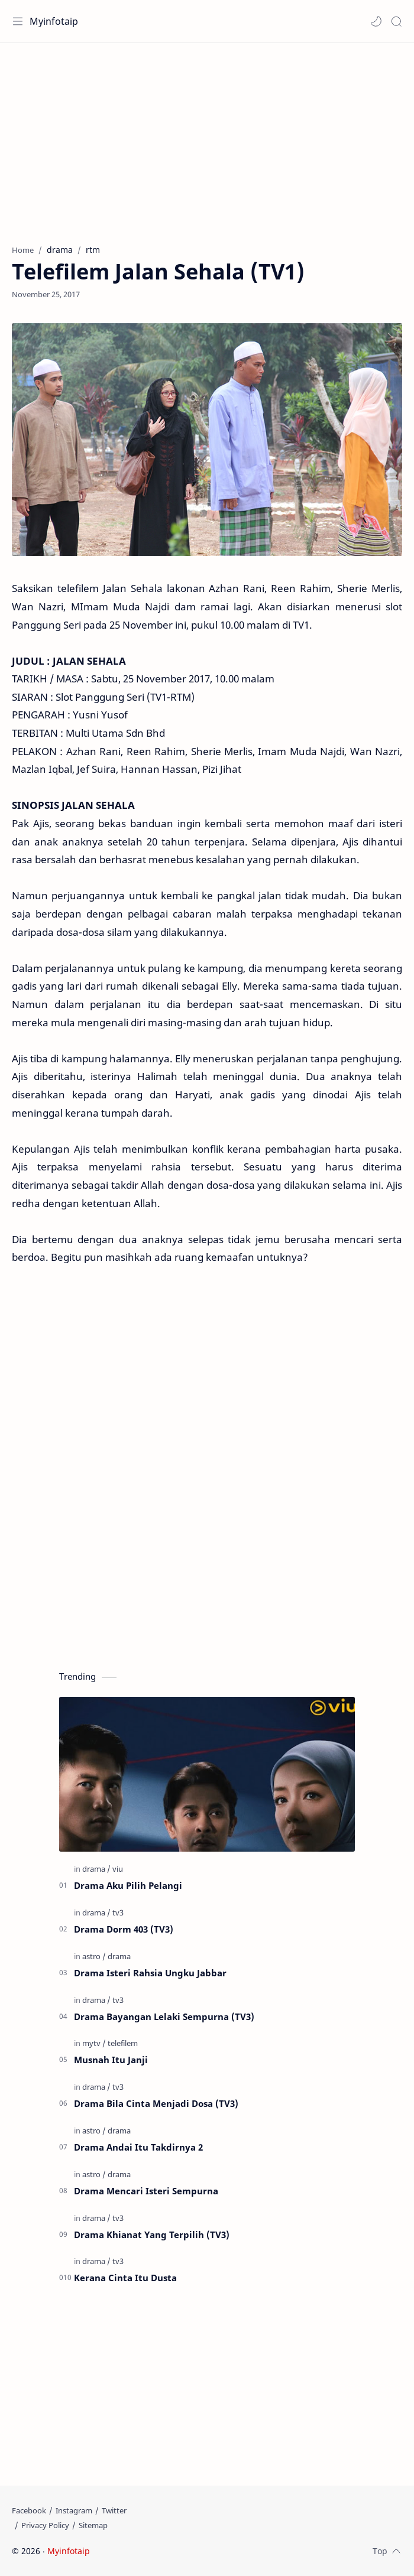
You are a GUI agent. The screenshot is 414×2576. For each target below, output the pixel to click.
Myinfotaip (54, 21)
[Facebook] (29, 2510)
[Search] (396, 21)
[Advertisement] (207, 137)
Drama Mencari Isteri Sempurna (146, 2191)
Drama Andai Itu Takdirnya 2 (138, 2147)
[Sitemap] (93, 2525)
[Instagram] (74, 2510)
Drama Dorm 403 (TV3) (123, 1929)
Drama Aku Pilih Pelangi (128, 1885)
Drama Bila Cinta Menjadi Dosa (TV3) (156, 2103)
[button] (376, 21)
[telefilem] (123, 2043)
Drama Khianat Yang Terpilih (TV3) (151, 2234)
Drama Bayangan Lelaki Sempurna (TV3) (164, 2016)
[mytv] (94, 2043)
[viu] (117, 1868)
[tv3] (118, 1912)
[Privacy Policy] (45, 2525)
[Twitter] (114, 2510)
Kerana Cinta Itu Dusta (125, 2278)
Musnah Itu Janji (111, 2060)
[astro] (94, 1956)
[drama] (96, 1868)
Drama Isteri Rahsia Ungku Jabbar (150, 1973)
